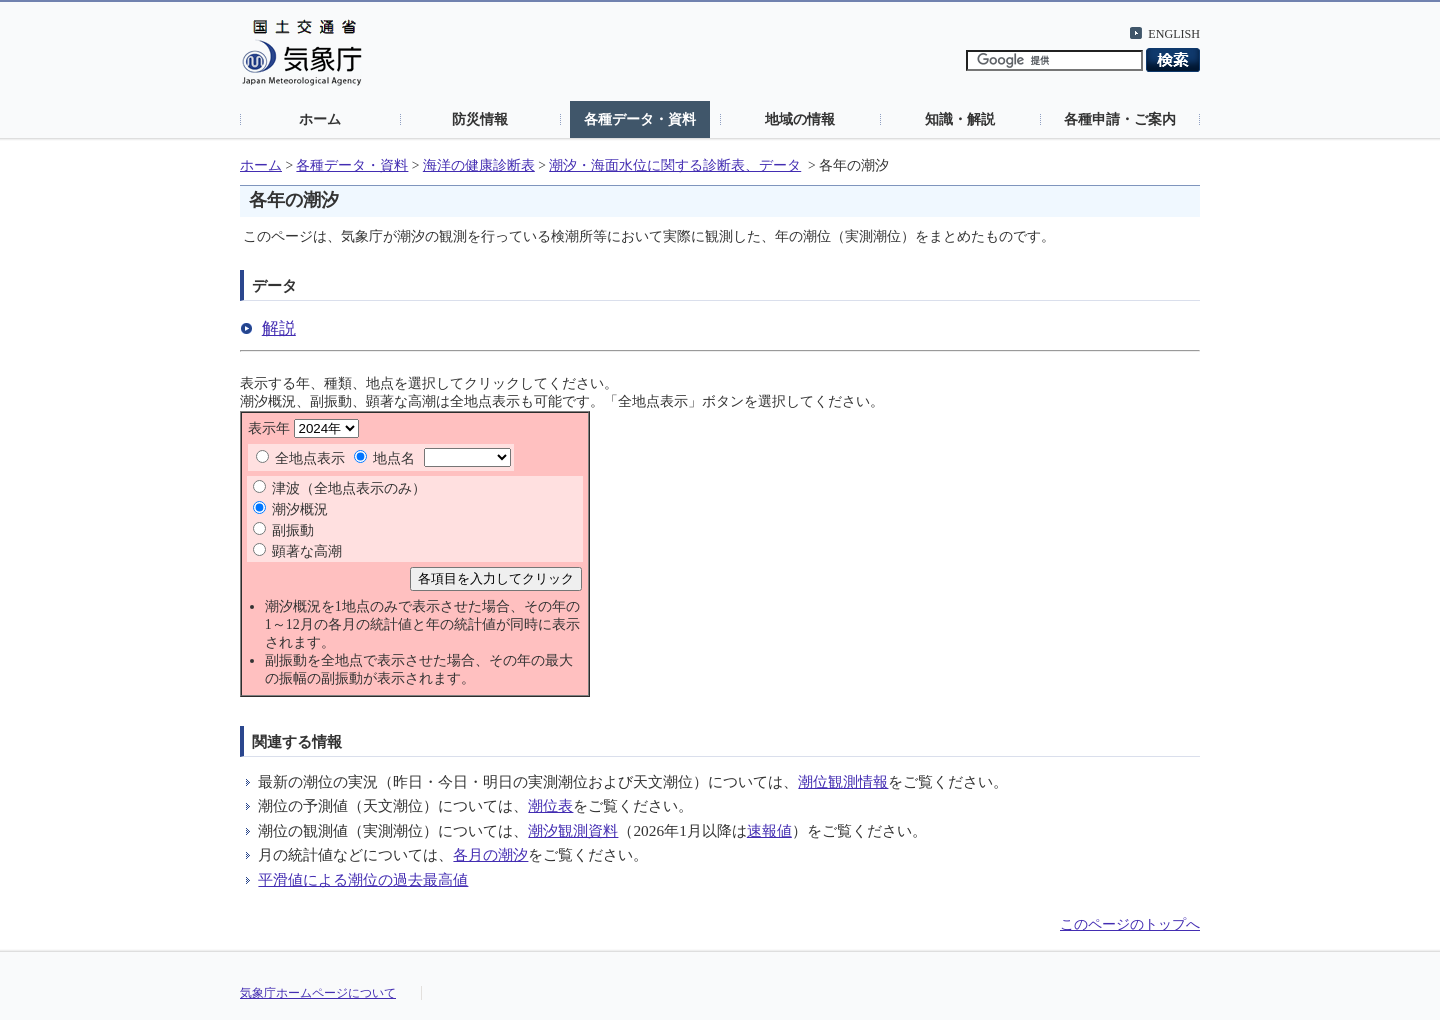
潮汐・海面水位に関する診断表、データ (675, 165)
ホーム (320, 119)
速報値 (769, 830)
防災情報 (480, 119)
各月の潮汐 (490, 854)
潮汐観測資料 (573, 830)
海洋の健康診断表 (479, 165)
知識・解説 (960, 119)
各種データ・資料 (640, 119)
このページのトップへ (1130, 924)
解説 (279, 328)
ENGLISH (1174, 34)
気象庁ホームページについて (318, 993)
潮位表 (550, 805)
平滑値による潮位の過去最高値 (363, 879)
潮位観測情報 (843, 781)
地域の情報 (800, 119)
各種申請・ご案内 (1120, 119)
